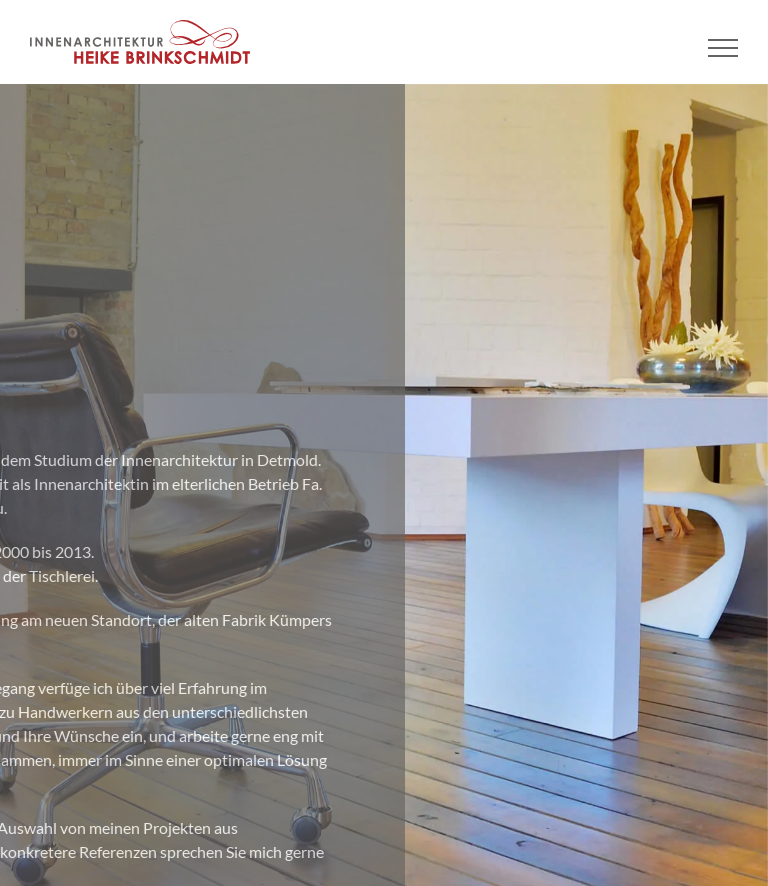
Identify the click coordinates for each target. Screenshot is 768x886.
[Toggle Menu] (723, 48)
